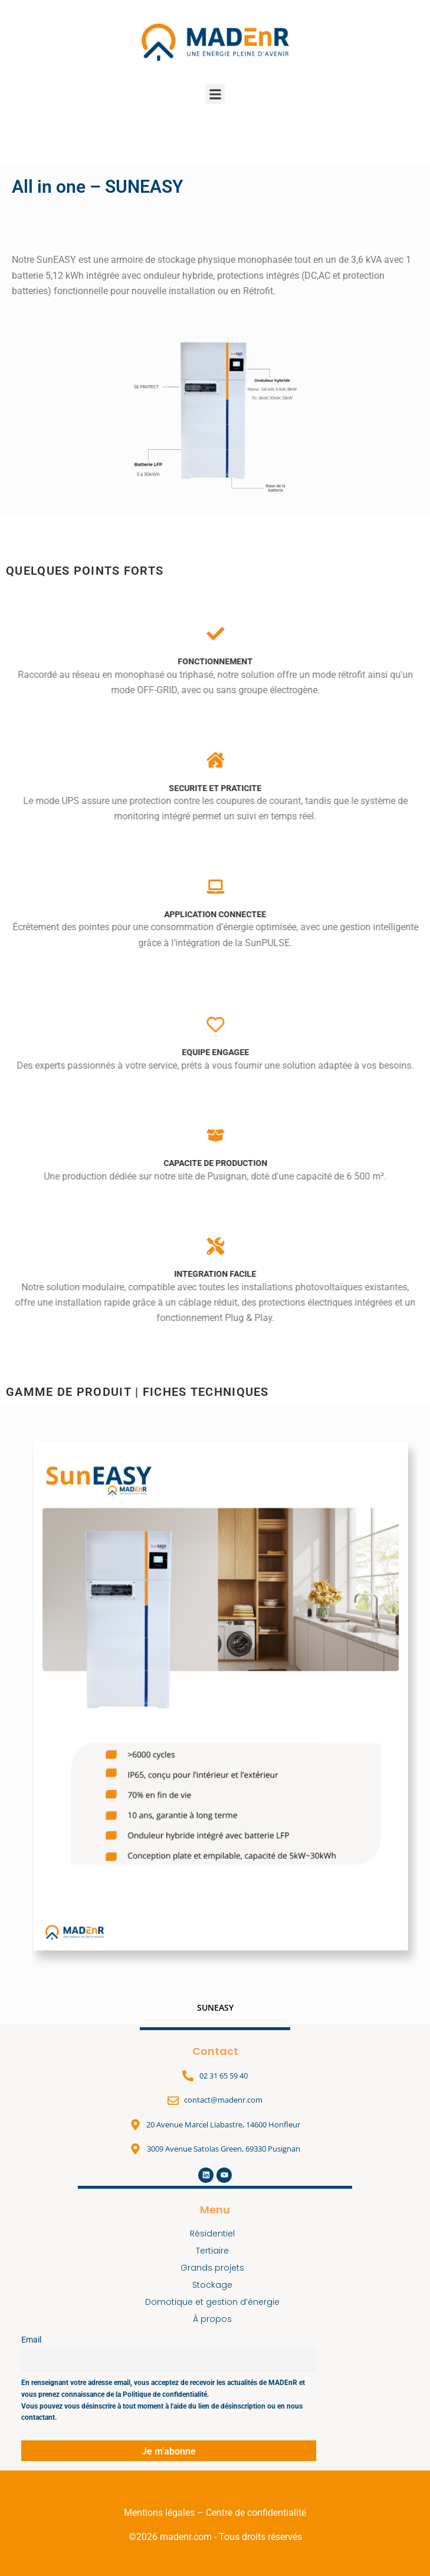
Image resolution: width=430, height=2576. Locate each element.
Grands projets (215, 2268)
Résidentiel (215, 2234)
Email (31, 2340)
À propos (215, 2319)
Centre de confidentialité (256, 2512)
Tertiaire (215, 2251)
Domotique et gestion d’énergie (215, 2302)
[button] (215, 94)
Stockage (215, 2285)
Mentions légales (159, 2512)
